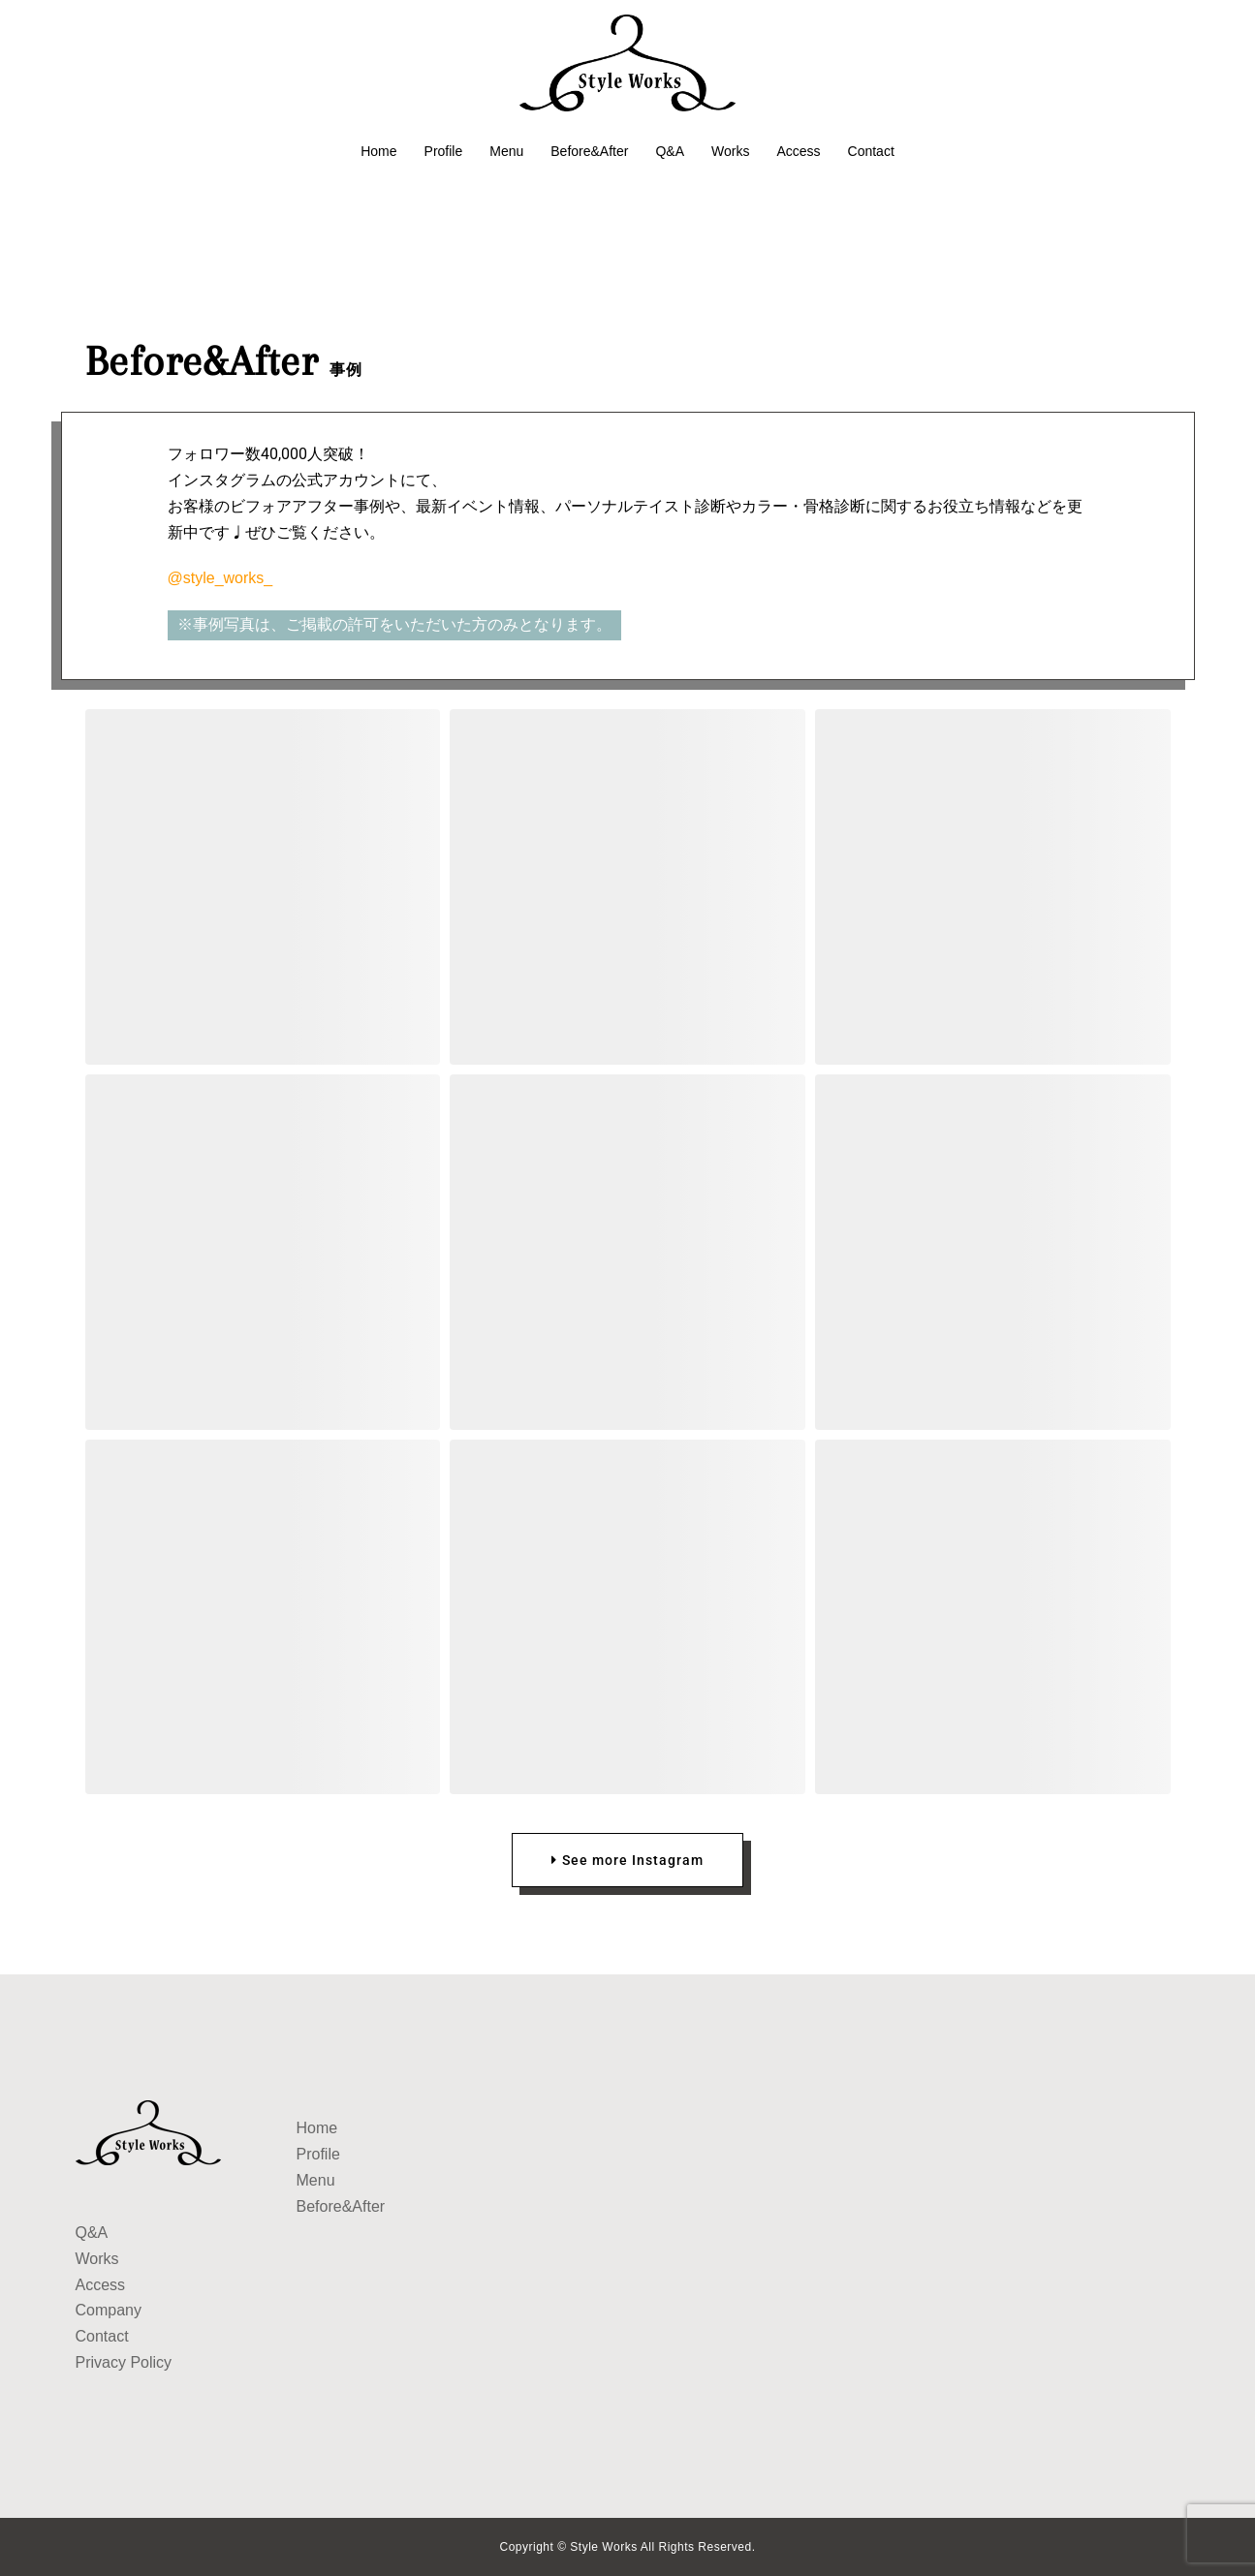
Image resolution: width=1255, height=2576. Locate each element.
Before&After (589, 151)
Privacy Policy (124, 2362)
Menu (506, 151)
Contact (871, 151)
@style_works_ (220, 578)
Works (730, 151)
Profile (443, 151)
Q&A (669, 151)
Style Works (605, 2547)
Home (378, 151)
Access (798, 151)
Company (108, 2310)
